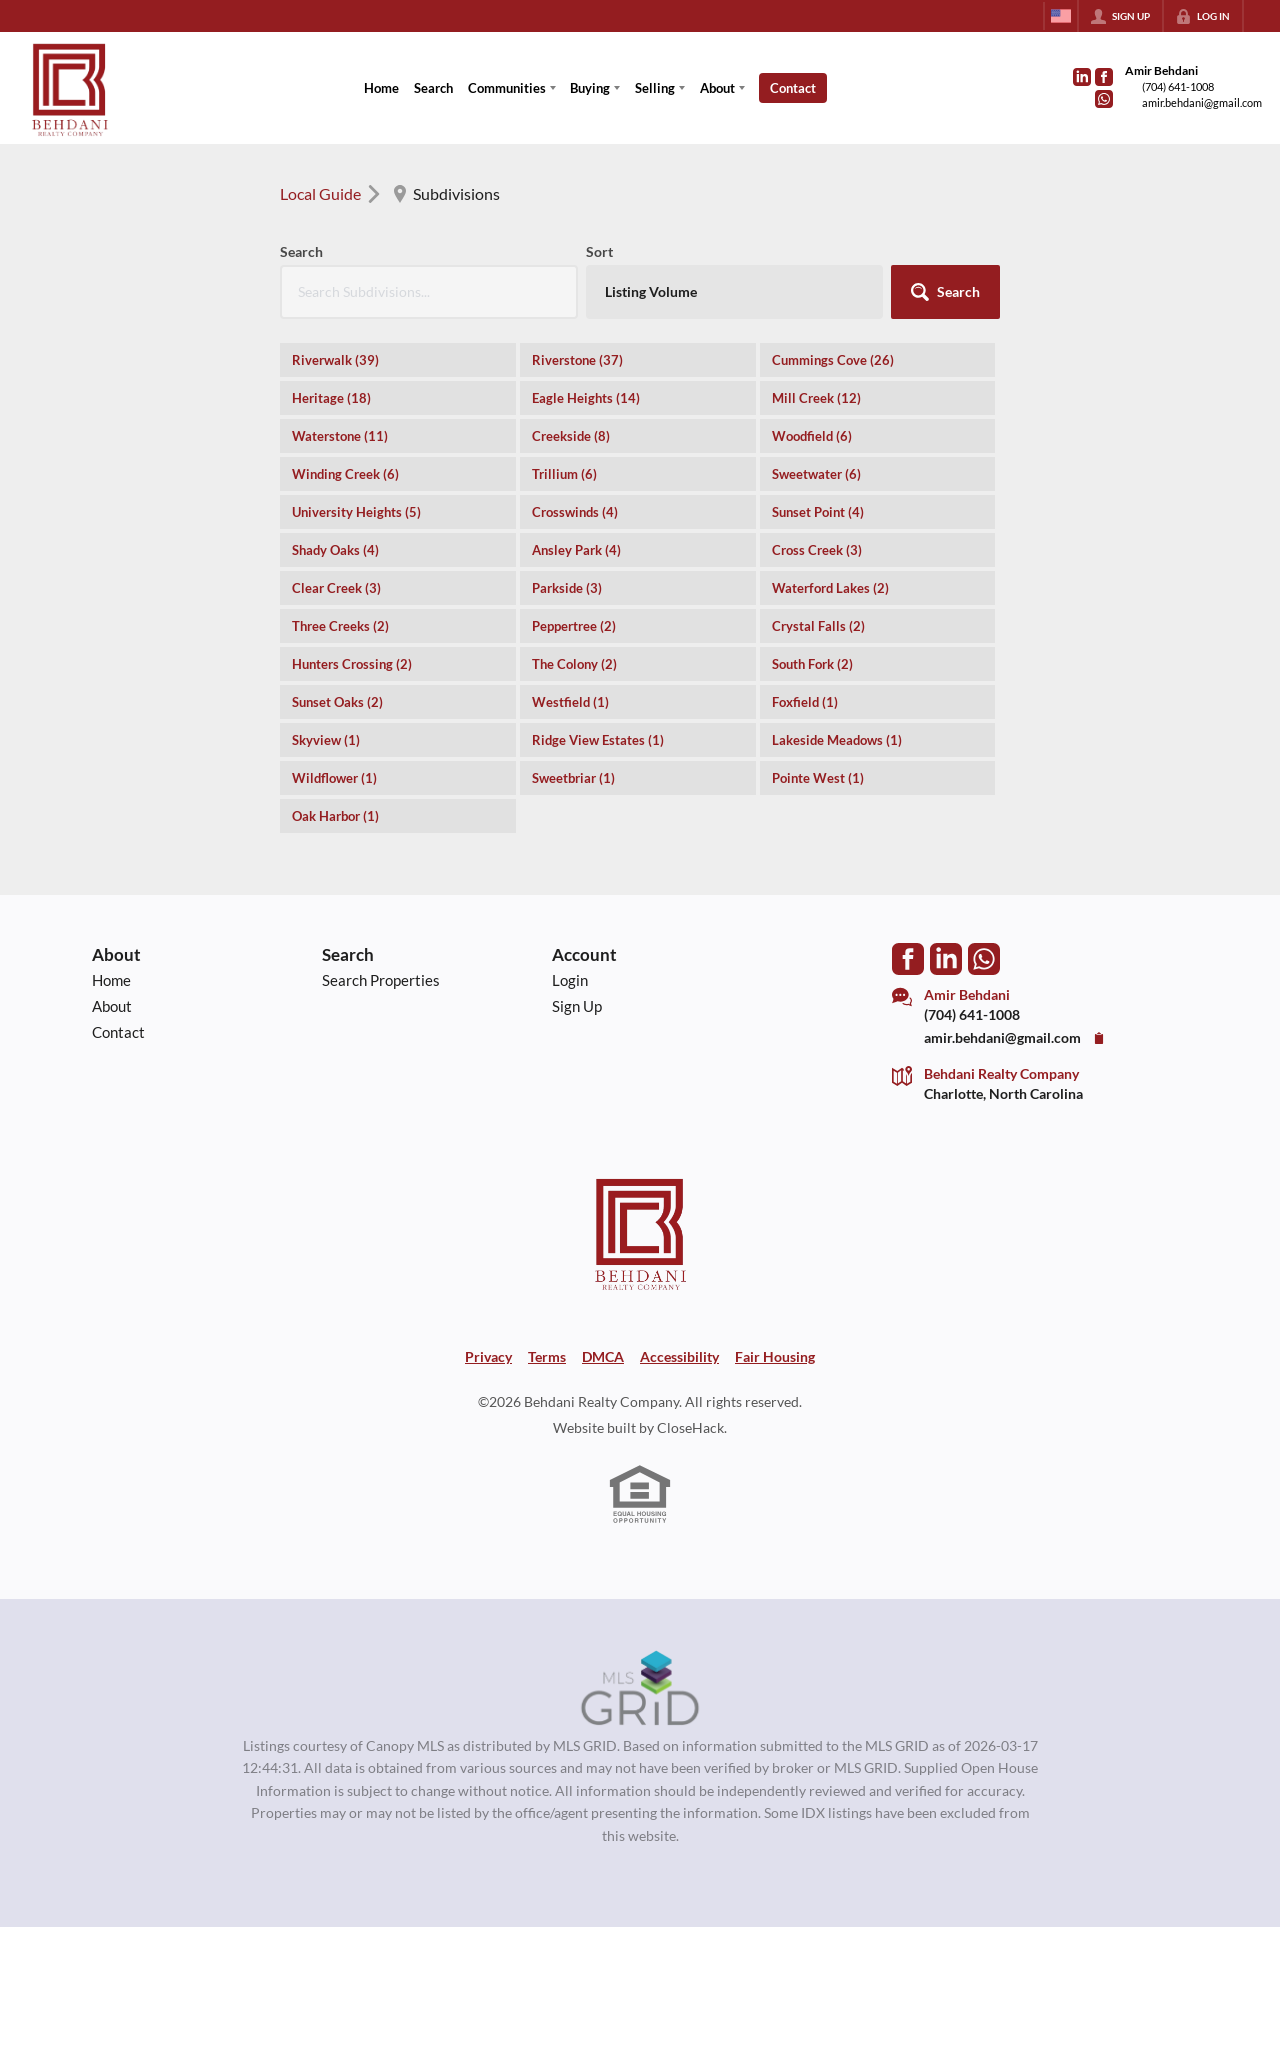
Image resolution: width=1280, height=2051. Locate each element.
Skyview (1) (326, 740)
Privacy (488, 1357)
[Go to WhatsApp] (1104, 99)
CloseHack (690, 1428)
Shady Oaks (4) (335, 550)
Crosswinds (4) (575, 512)
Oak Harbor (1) (335, 816)
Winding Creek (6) (345, 474)
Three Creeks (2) (340, 626)
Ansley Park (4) (576, 550)
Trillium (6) (564, 474)
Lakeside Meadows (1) (837, 740)
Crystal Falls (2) (818, 626)
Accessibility (679, 1357)
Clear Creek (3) (336, 588)
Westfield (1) (570, 702)
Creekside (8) (571, 436)
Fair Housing (775, 1357)
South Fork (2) (812, 664)
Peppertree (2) (574, 626)
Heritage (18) (331, 398)
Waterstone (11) (340, 436)
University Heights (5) (356, 512)
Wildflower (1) (334, 778)
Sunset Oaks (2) (337, 702)
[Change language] (1061, 16)
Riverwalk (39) (335, 360)
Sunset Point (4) (818, 512)
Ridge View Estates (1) (598, 740)
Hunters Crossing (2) (352, 664)
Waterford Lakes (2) (830, 588)
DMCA (603, 1357)
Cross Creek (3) (817, 550)
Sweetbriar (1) (573, 778)
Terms (547, 1357)
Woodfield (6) (812, 436)
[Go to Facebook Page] (1104, 77)
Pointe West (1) (818, 778)
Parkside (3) (567, 588)
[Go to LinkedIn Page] (1082, 77)
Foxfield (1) (805, 702)
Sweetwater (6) (816, 474)
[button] (945, 292)
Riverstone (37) (577, 360)
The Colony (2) (574, 664)
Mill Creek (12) (816, 398)
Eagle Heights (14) (586, 398)
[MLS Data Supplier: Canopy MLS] (640, 1689)
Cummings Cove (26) (833, 360)
